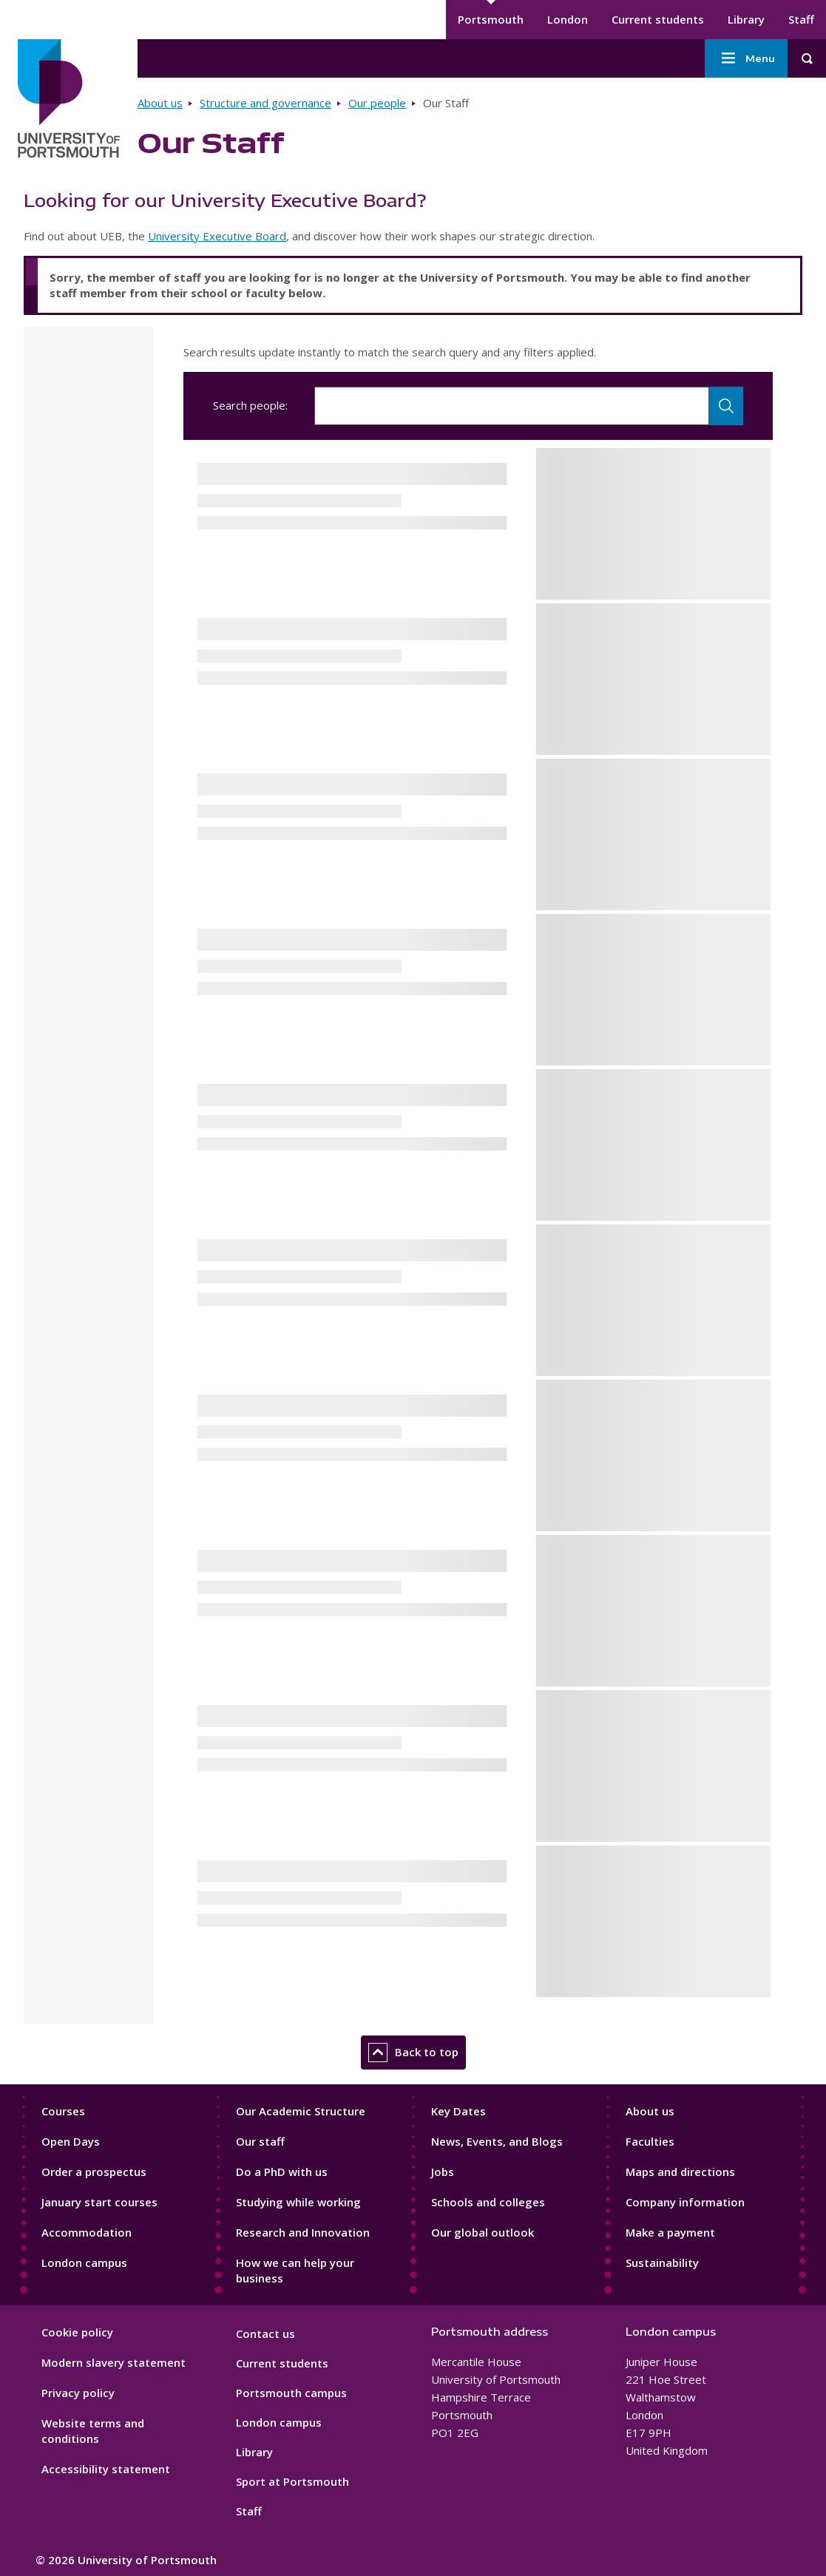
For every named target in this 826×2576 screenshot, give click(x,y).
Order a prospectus (93, 2171)
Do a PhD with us (282, 2171)
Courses (63, 2111)
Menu (746, 58)
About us (160, 102)
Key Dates (458, 2111)
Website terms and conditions (92, 2431)
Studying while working (298, 2201)
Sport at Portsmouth (292, 2481)
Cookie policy (77, 2332)
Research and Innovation (303, 2232)
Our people (377, 102)
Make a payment (670, 2232)
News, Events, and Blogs (497, 2141)
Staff (801, 19)
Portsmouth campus (291, 2392)
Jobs (442, 2171)
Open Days (70, 2141)
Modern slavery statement (113, 2362)
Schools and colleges (488, 2201)
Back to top (413, 2052)
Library (746, 19)
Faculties (650, 2141)
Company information (685, 2201)
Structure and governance (265, 102)
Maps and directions (680, 2171)
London (567, 19)
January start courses (99, 2201)
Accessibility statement (105, 2468)
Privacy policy (78, 2392)
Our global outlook (482, 2232)
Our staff (260, 2141)
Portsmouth (491, 19)
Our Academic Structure (300, 2111)
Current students (658, 19)
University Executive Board (217, 235)
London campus (84, 2262)
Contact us (265, 2333)
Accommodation (86, 2232)
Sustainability (662, 2262)
